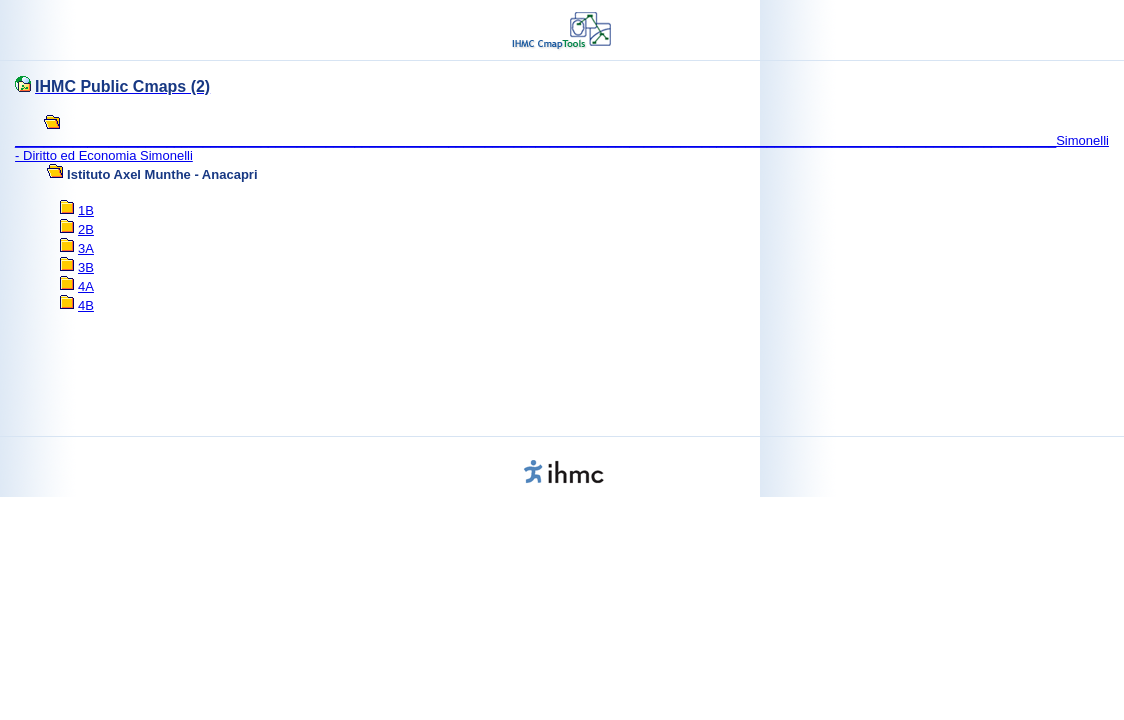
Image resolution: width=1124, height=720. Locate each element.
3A (86, 248)
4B (86, 305)
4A (86, 286)
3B (86, 267)
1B (86, 210)
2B (86, 229)
